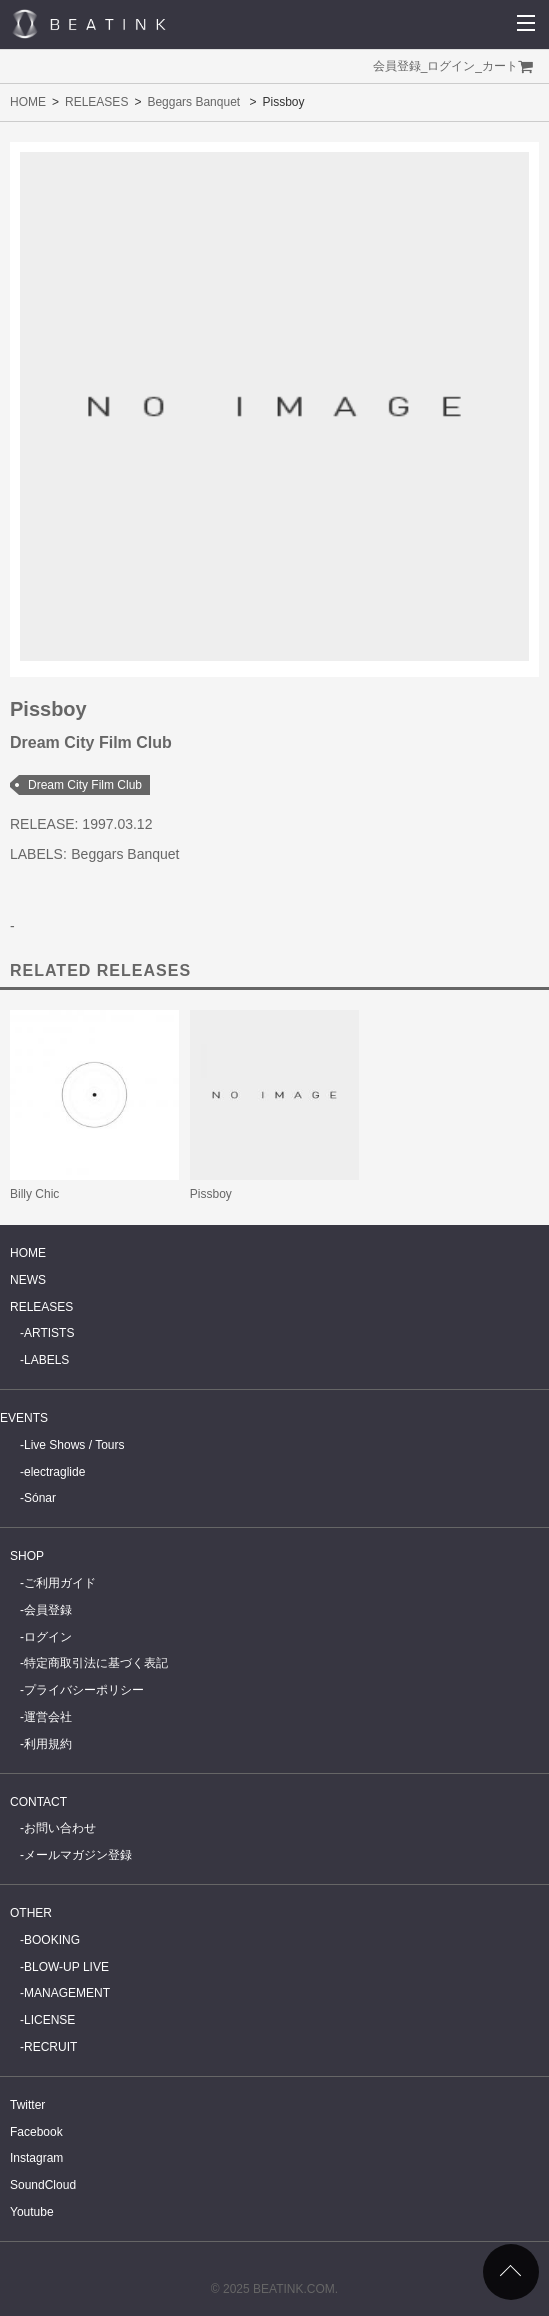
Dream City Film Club (85, 785)
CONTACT (38, 1802)
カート (500, 66)
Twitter (27, 2105)
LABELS (46, 1360)
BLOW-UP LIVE (66, 1967)
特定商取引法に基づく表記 (96, 1663)
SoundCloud (43, 2185)
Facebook (36, 2132)
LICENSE (49, 2020)
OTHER (31, 1913)
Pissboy (211, 1194)
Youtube (32, 2212)
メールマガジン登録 (78, 1855)
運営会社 (48, 1717)
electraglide (54, 1472)
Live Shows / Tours (74, 1445)
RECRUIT (50, 2047)
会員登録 (397, 66)
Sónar (40, 1498)
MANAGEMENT (67, 1993)
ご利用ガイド (60, 1583)
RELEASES (96, 102)
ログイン (451, 66)
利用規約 (48, 1744)
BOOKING (52, 1940)
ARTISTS (49, 1333)
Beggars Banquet (193, 102)
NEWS (28, 1280)
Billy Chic (34, 1194)
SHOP (27, 1556)
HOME (28, 102)
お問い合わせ (60, 1828)
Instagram (36, 2158)
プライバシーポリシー (84, 1690)
